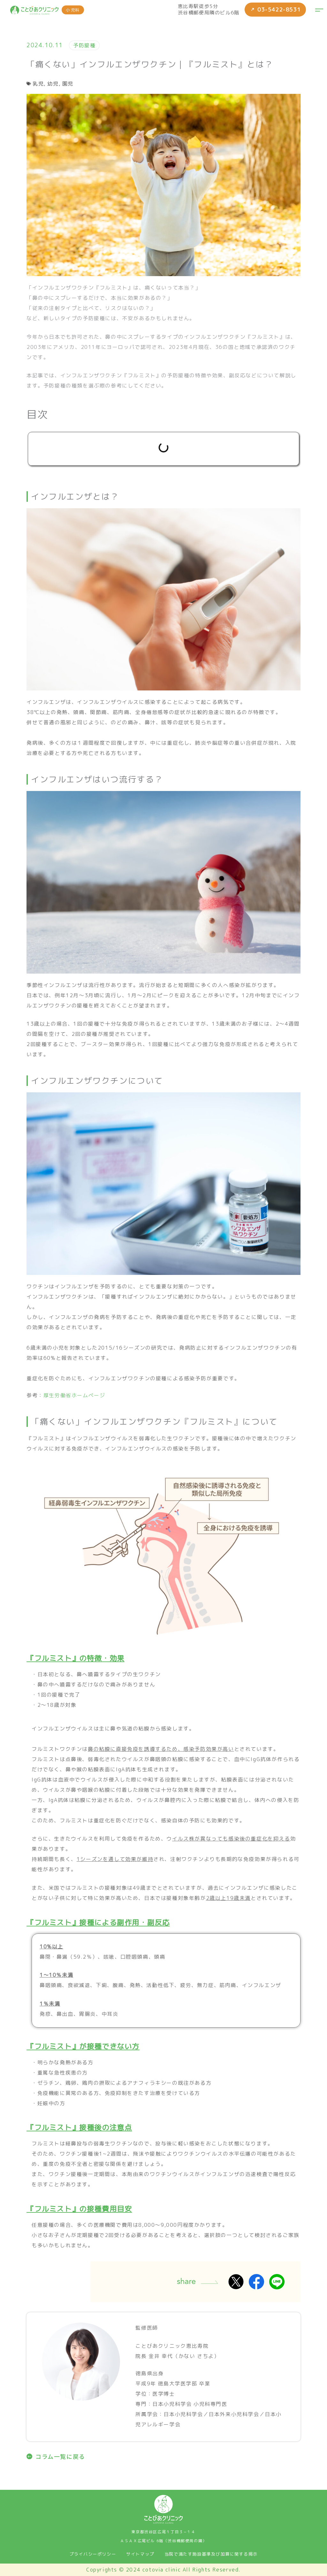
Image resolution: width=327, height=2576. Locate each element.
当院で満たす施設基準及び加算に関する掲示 (211, 2554)
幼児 (52, 83)
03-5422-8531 (273, 9)
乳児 (38, 83)
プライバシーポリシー (92, 2554)
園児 (67, 83)
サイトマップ (140, 2554)
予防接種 (84, 45)
